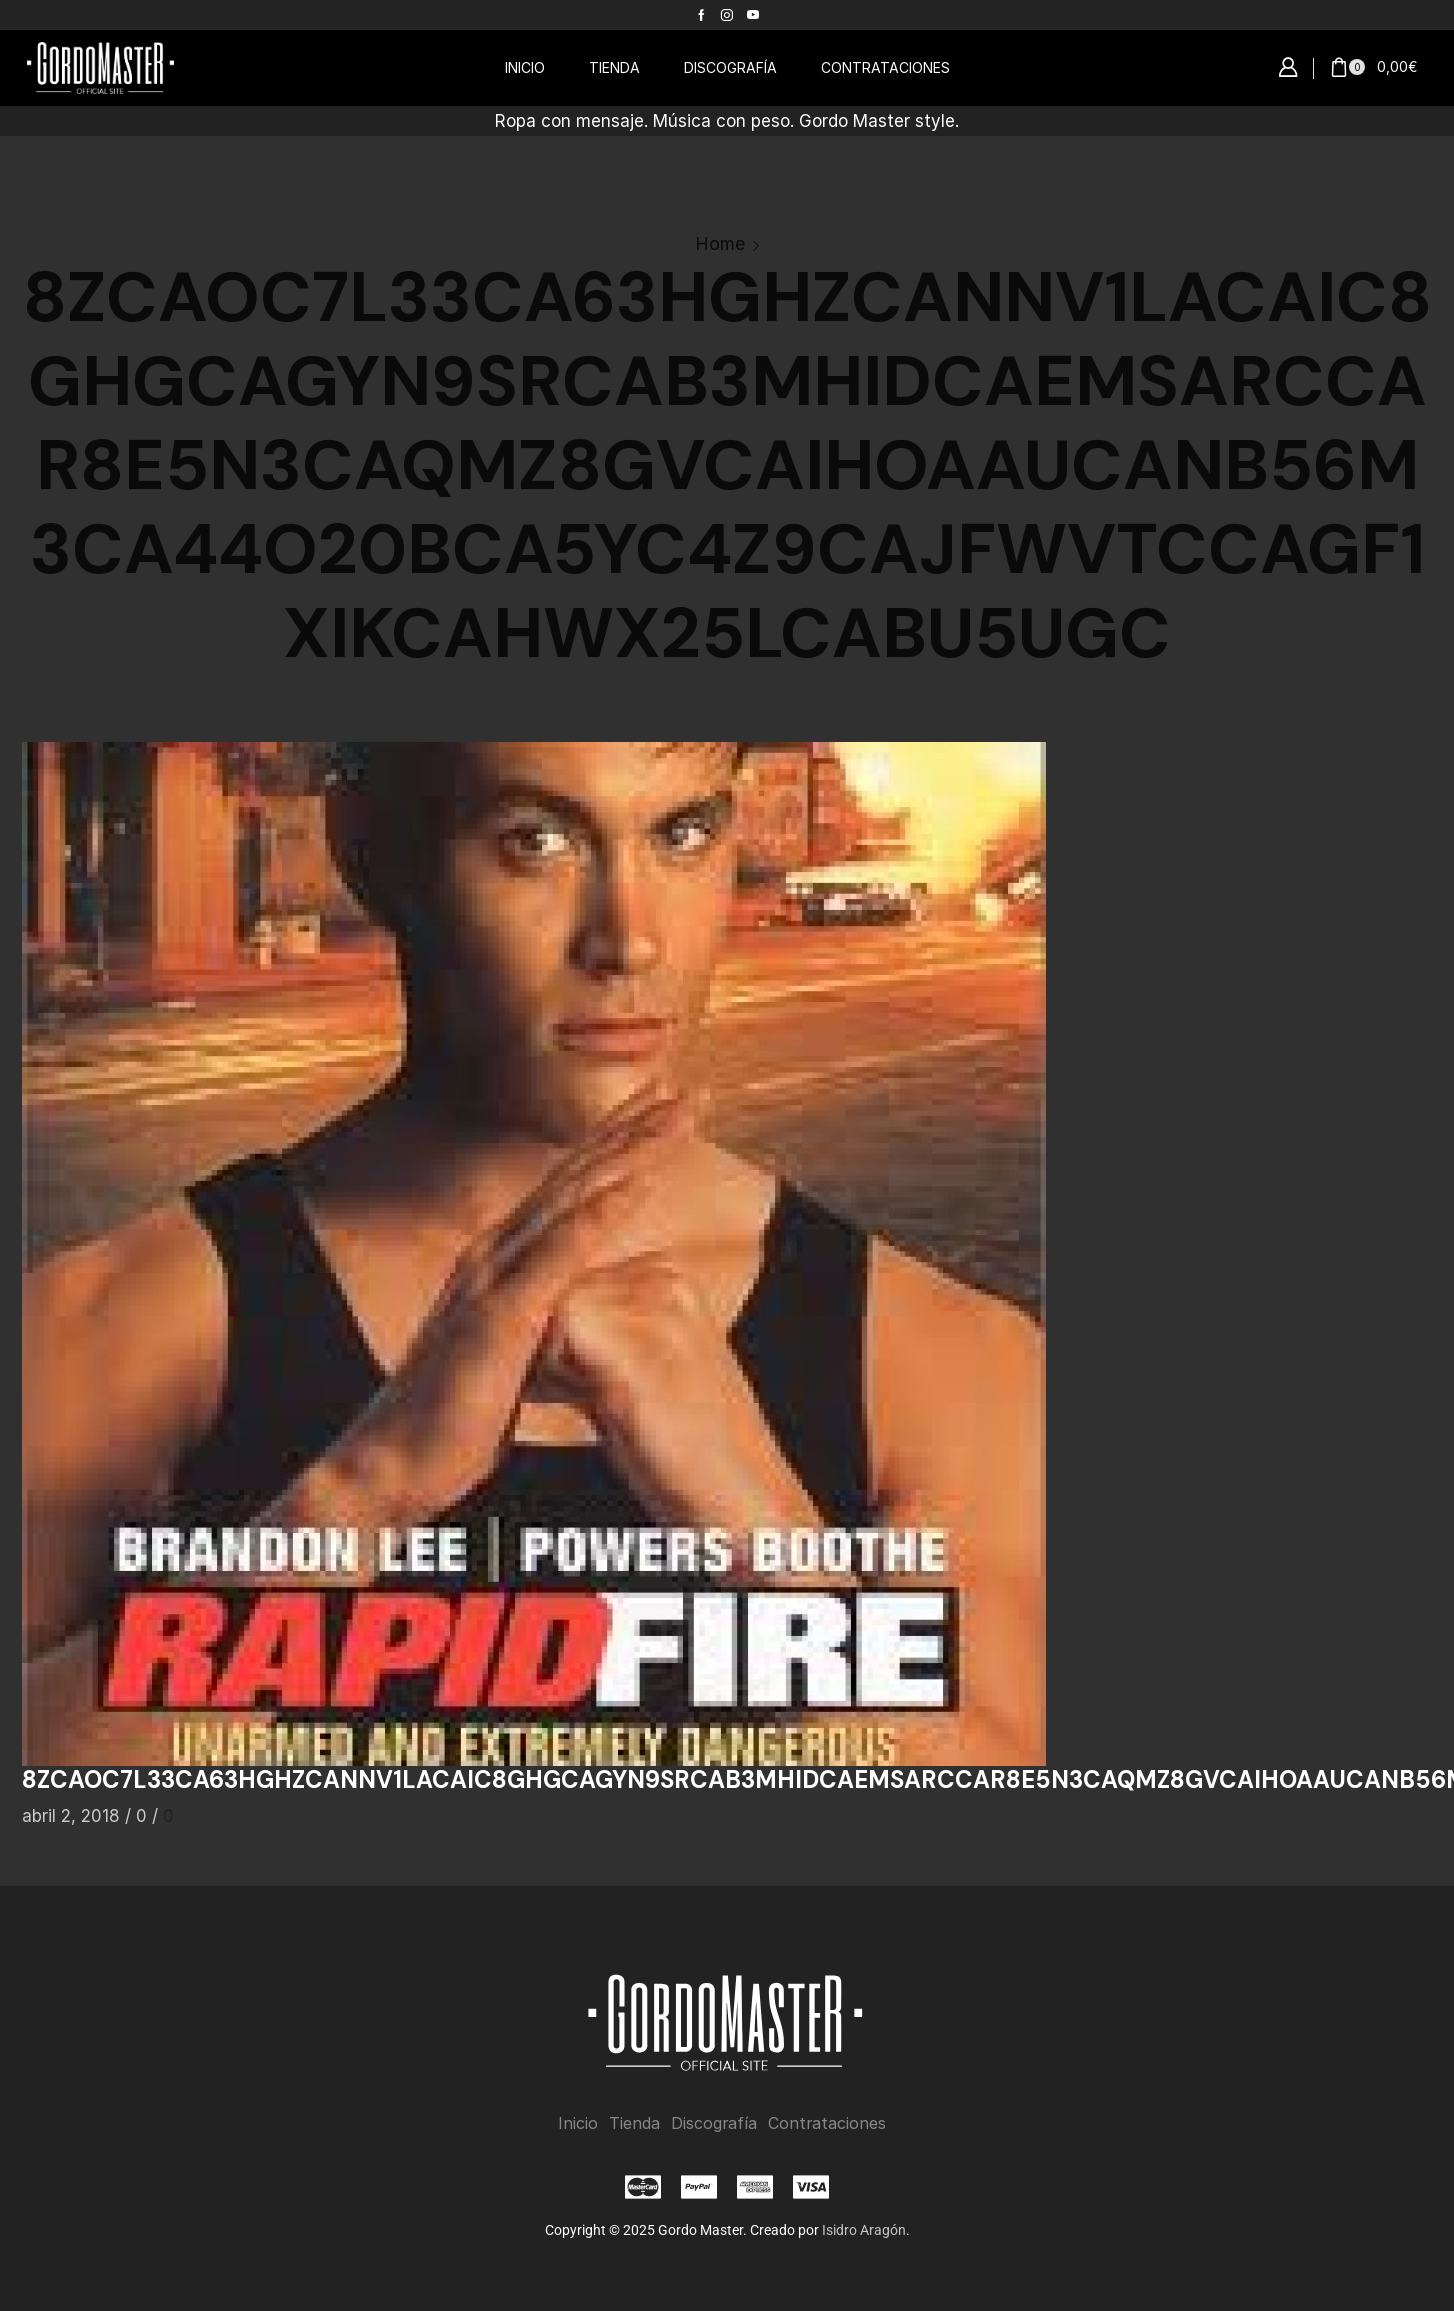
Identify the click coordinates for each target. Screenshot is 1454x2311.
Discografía (714, 2123)
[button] (1288, 68)
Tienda (634, 2123)
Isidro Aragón (864, 2230)
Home (720, 243)
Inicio (578, 2123)
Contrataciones (827, 2123)
